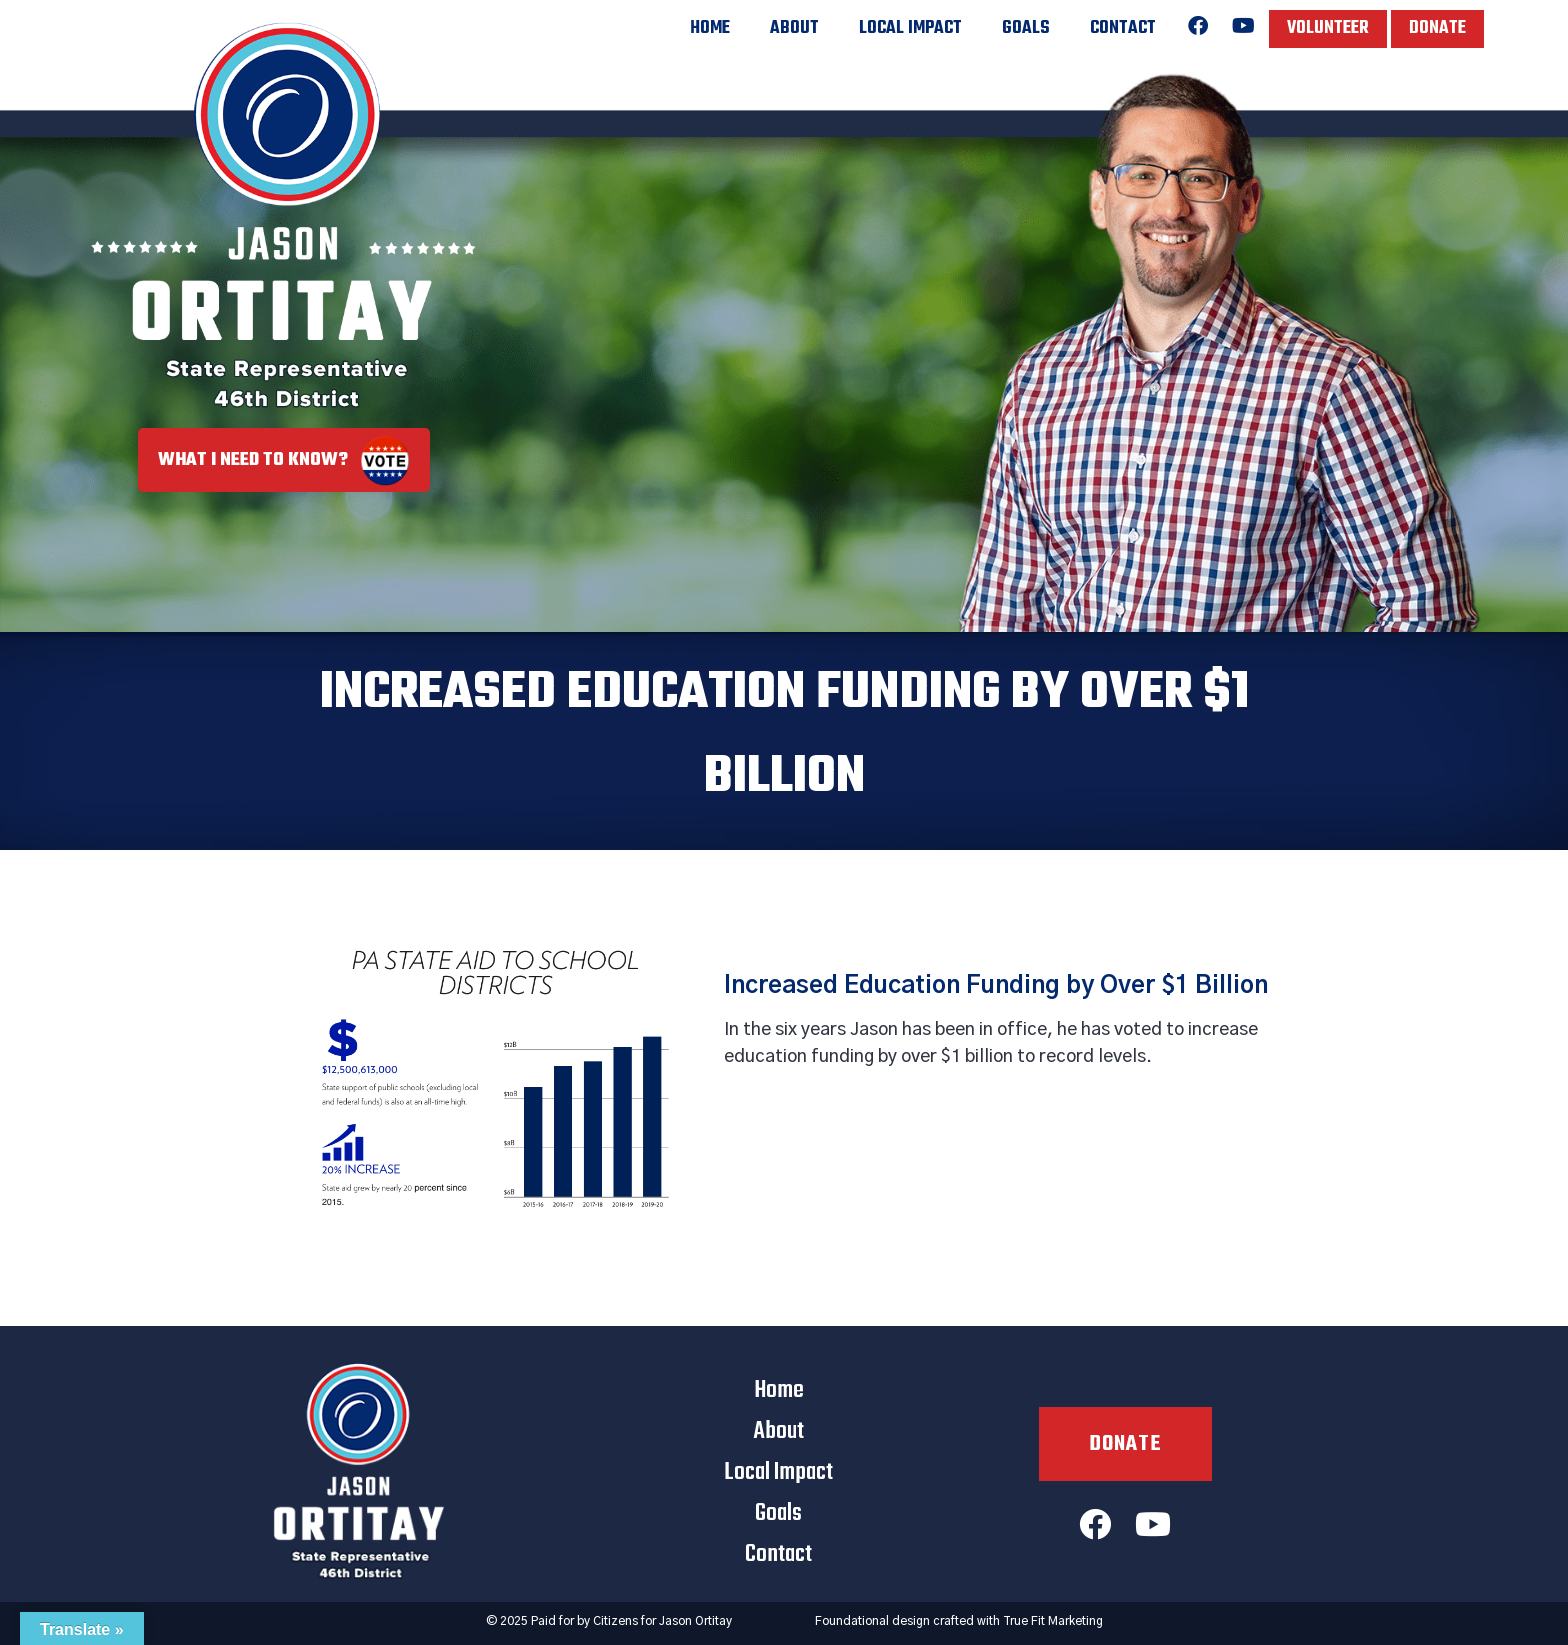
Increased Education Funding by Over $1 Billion (996, 986)
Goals (1026, 28)
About (794, 28)
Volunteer (1328, 28)
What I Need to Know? (284, 460)
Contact (1123, 28)
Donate (1437, 28)
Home (710, 28)
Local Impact (910, 28)
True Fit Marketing (1053, 1621)
